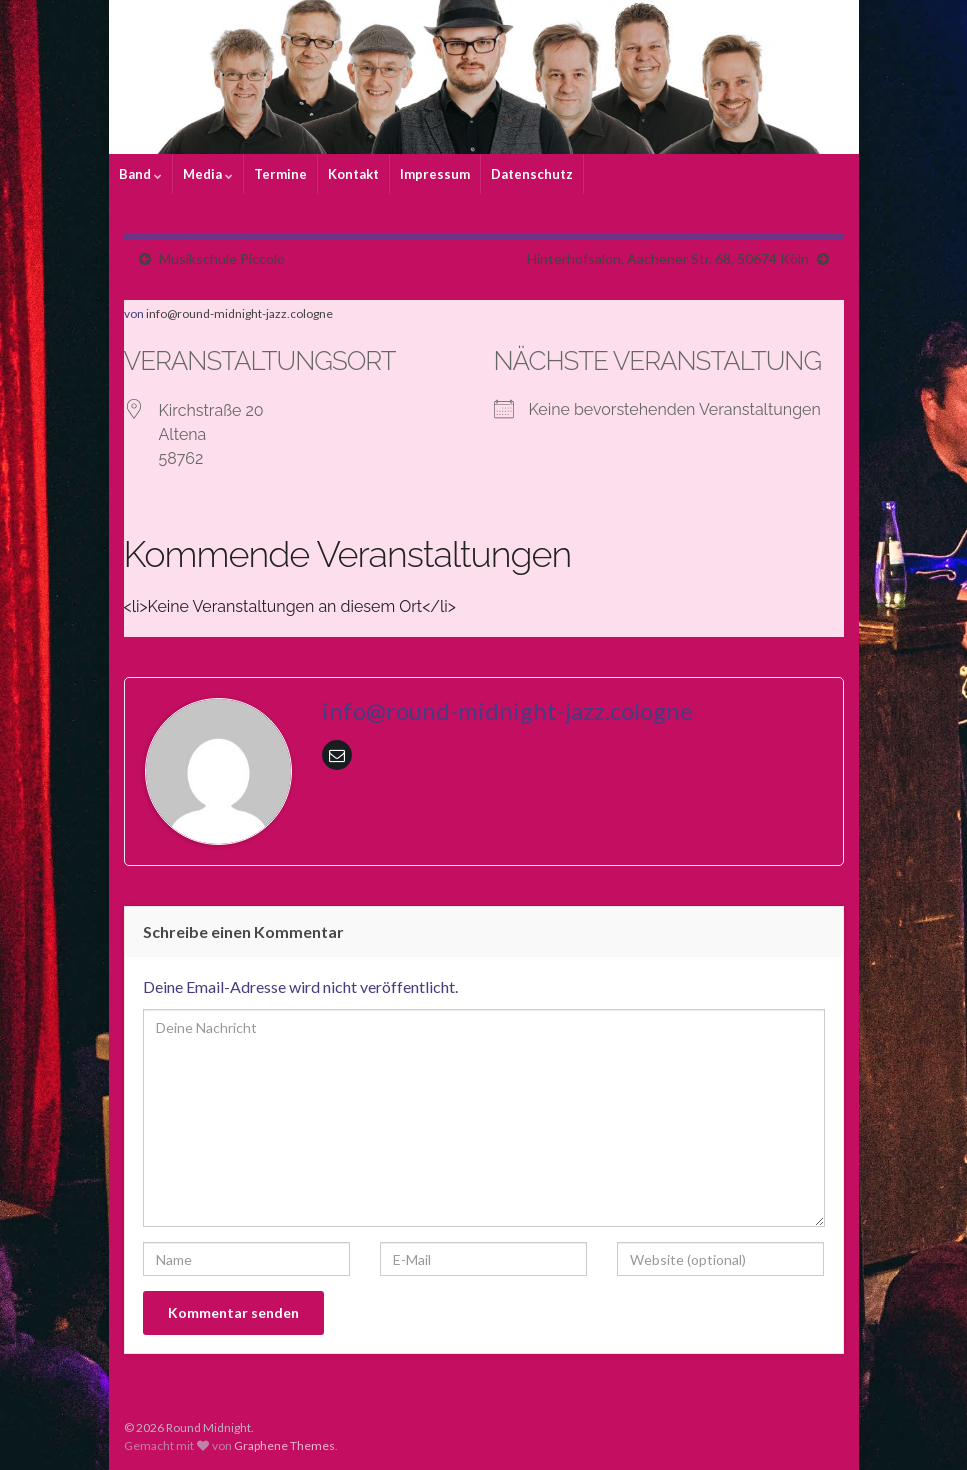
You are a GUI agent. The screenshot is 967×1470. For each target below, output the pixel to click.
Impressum (435, 174)
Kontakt (353, 174)
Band (140, 174)
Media (208, 174)
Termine (280, 174)
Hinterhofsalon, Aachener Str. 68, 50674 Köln (668, 258)
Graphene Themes (284, 1445)
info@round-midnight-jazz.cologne (239, 313)
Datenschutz (532, 174)
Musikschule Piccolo (222, 258)
